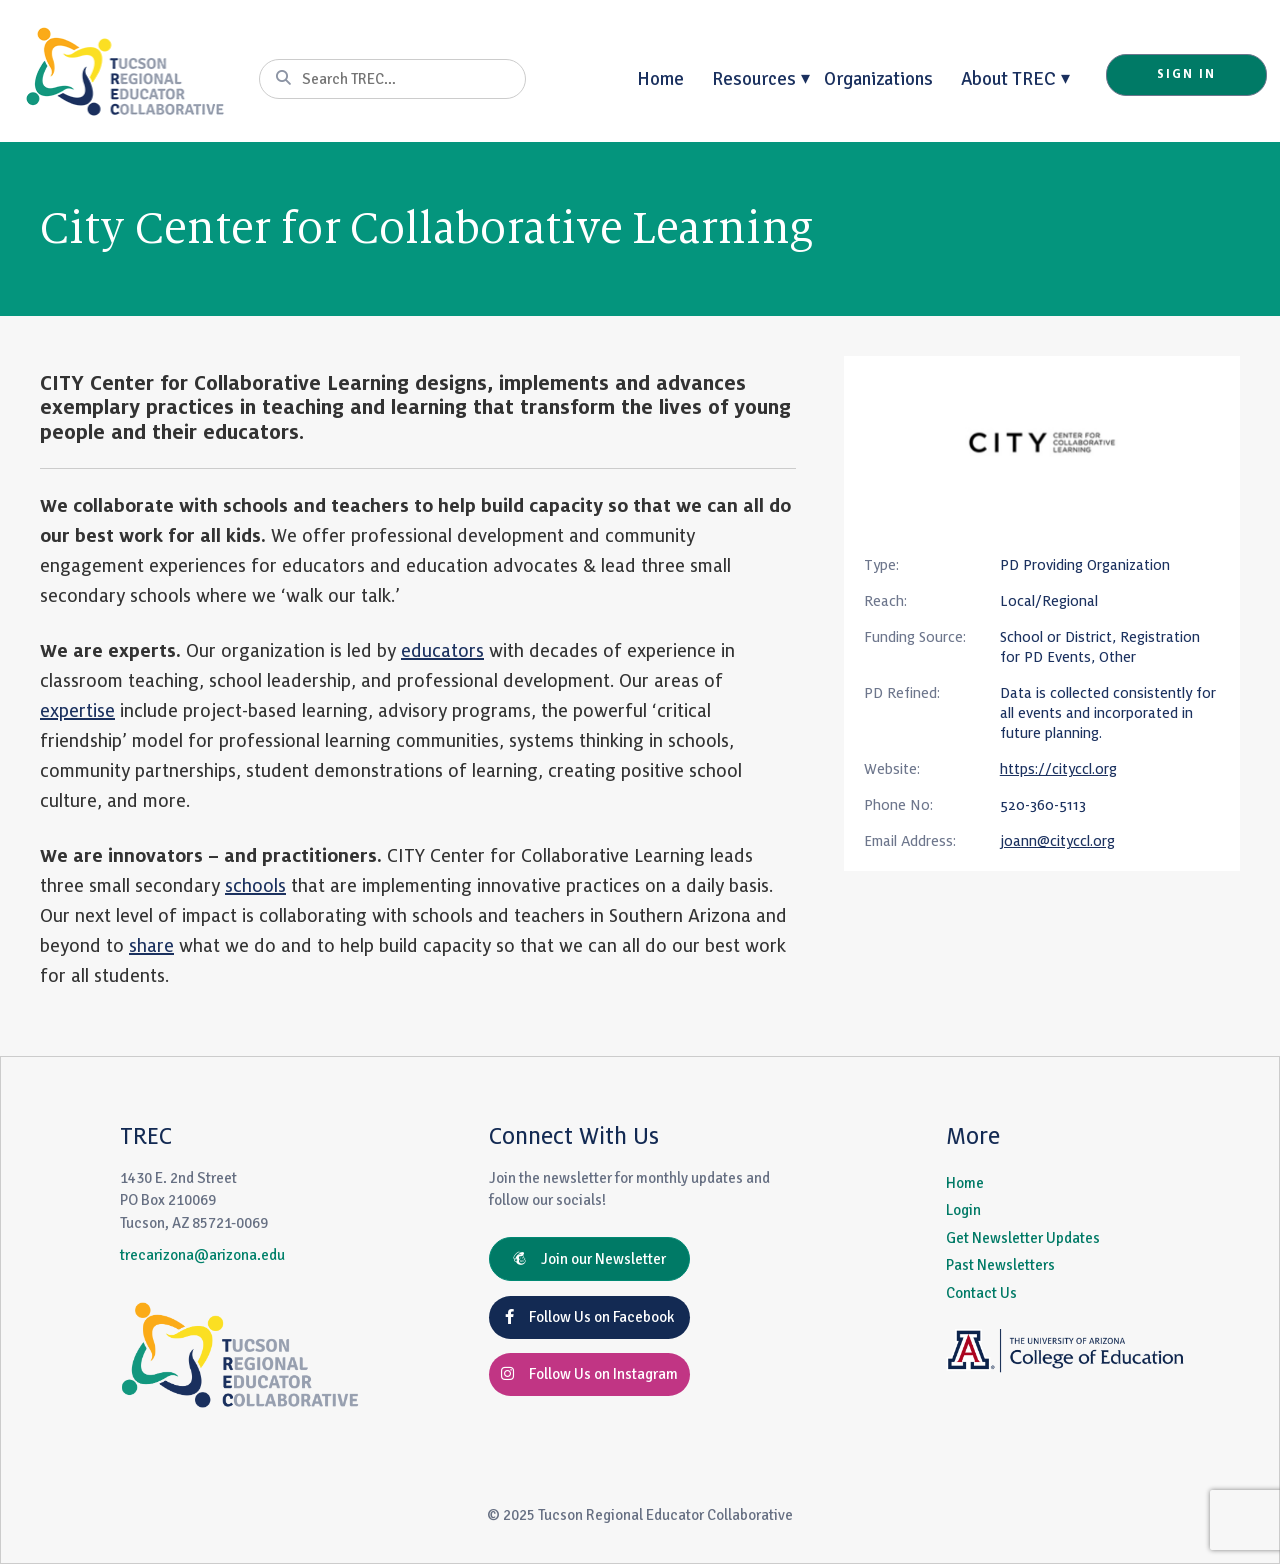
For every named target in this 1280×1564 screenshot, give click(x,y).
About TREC (1008, 78)
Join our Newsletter (589, 1259)
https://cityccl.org (1058, 769)
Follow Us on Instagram (589, 1374)
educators (442, 651)
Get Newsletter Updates (1023, 1238)
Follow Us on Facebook (589, 1317)
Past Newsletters (1000, 1265)
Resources (754, 78)
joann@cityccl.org (1057, 841)
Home (660, 78)
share (151, 946)
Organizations (878, 78)
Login (963, 1210)
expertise (77, 711)
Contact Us (981, 1293)
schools (255, 886)
